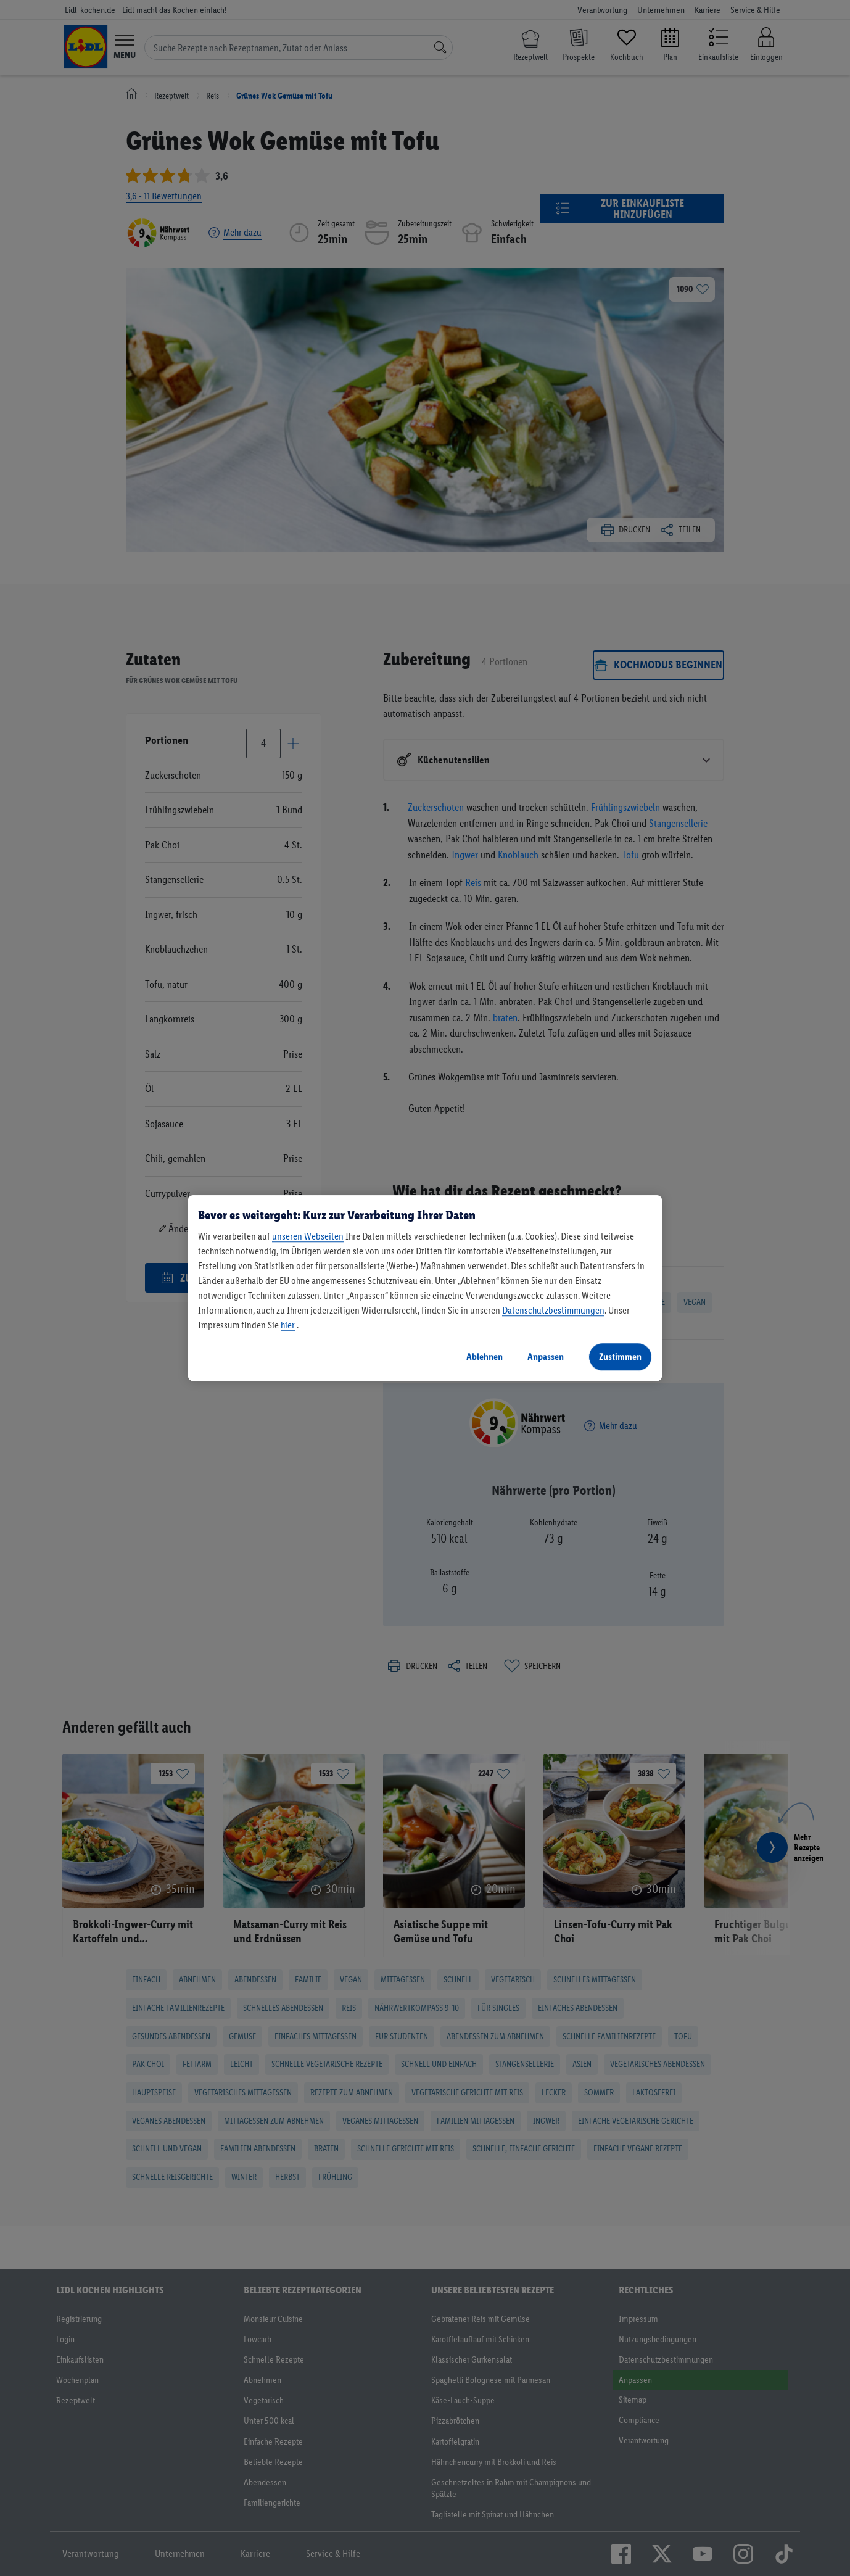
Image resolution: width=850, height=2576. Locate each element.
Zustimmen (620, 1356)
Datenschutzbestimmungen (553, 1310)
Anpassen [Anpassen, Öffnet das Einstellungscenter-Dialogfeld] (545, 1356)
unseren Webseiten (308, 1236)
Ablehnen (484, 1356)
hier (288, 1325)
